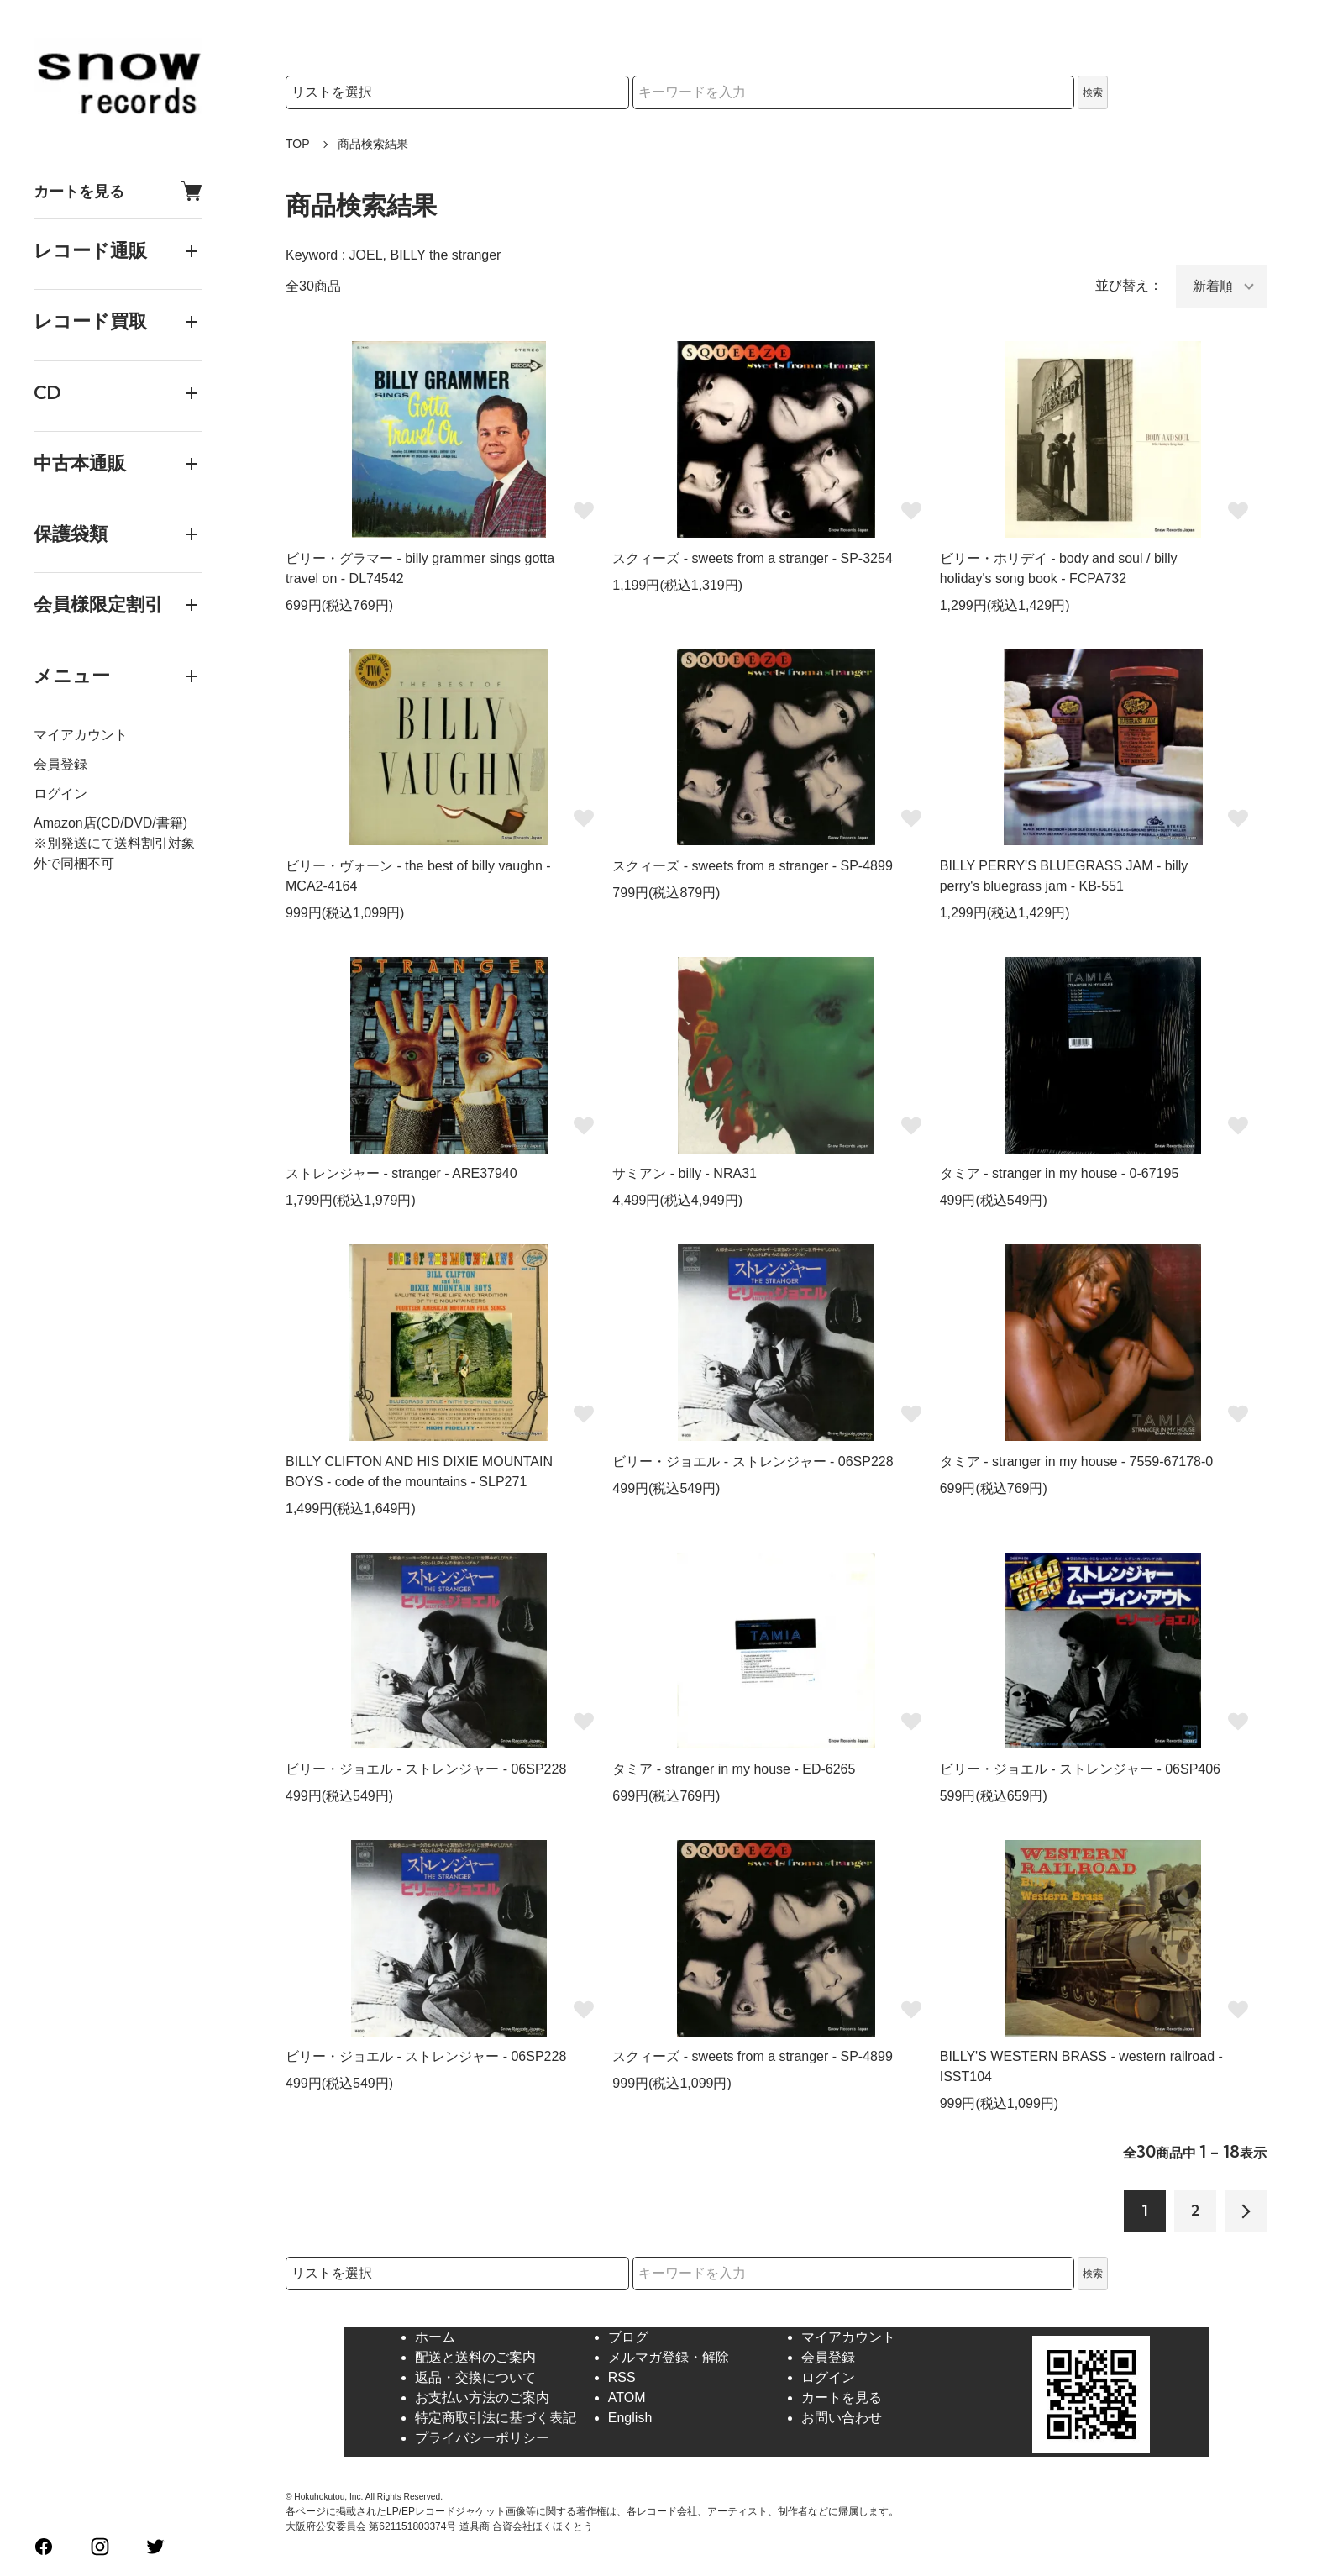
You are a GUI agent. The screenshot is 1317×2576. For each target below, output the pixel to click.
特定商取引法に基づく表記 (495, 2417)
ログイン (60, 793)
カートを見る (118, 191)
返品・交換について (475, 2377)
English (630, 2417)
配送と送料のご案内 (475, 2357)
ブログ (628, 2337)
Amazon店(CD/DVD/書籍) (110, 823)
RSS (622, 2377)
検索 (1093, 92)
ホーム (435, 2337)
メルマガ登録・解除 (668, 2357)
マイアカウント (81, 735)
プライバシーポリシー (482, 2438)
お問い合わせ (841, 2417)
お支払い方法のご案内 (482, 2397)
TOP (298, 143)
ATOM (627, 2397)
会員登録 (60, 764)
